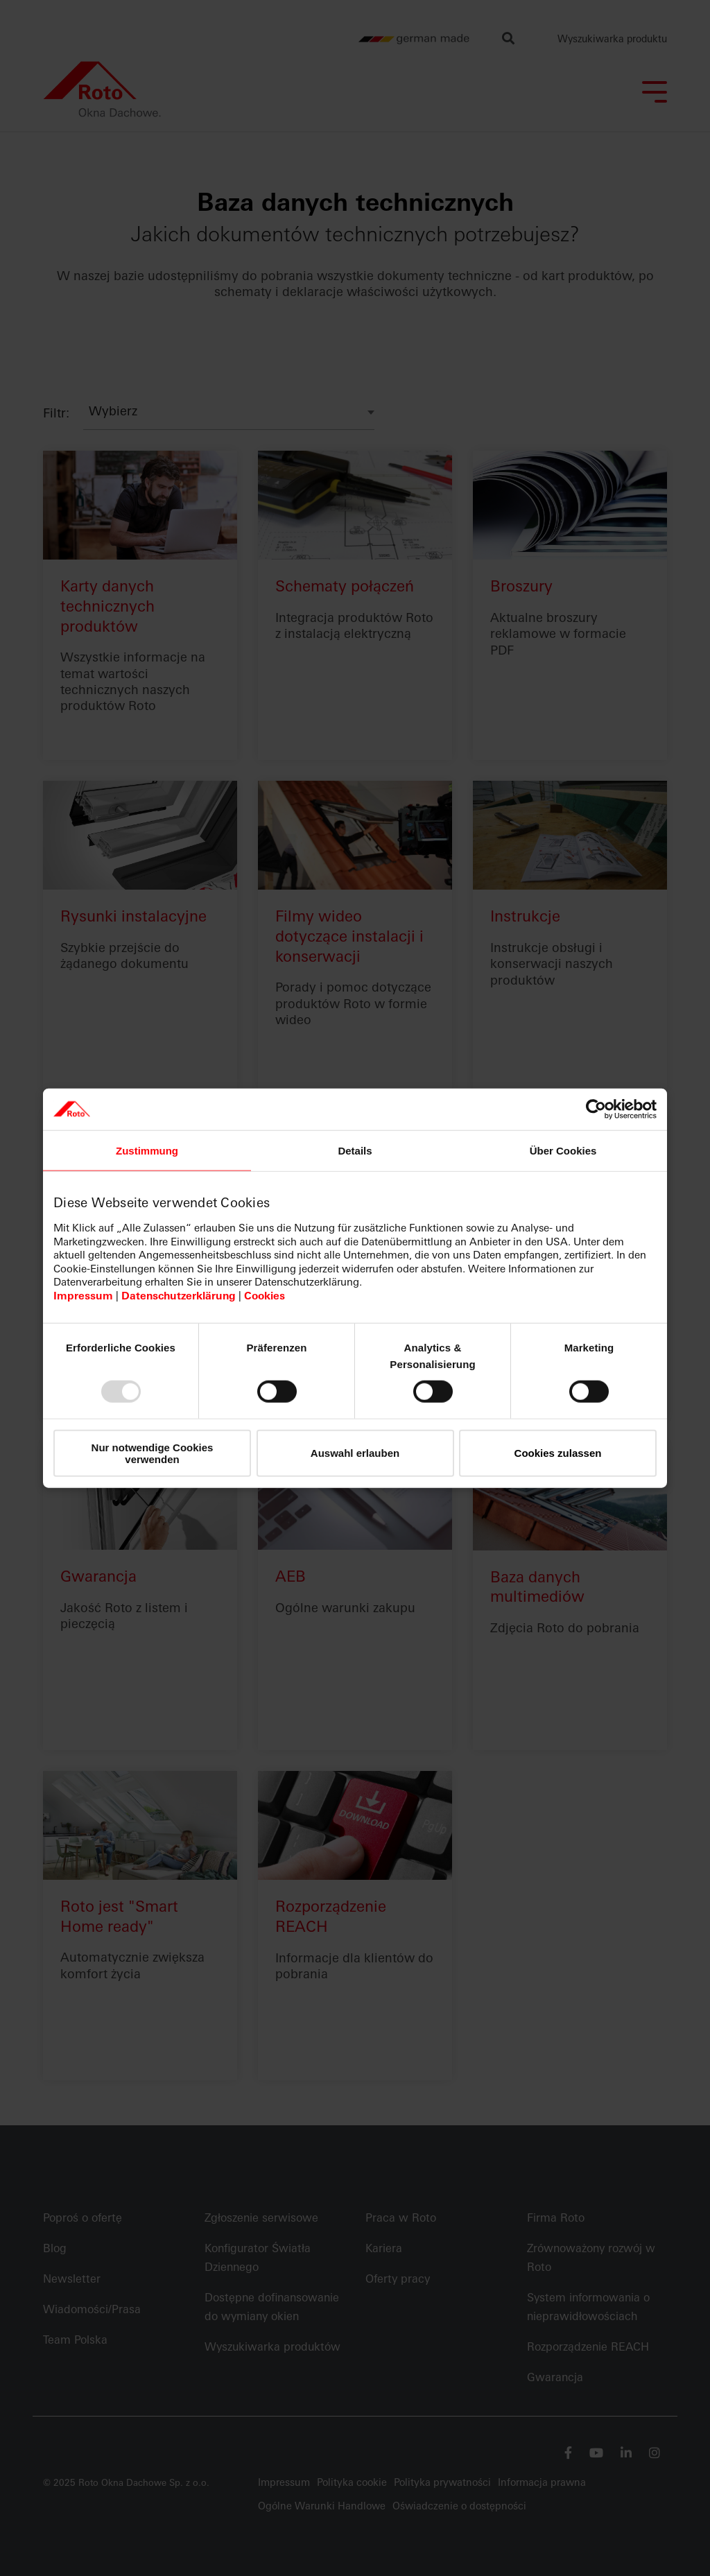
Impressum (83, 1296)
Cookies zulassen (558, 1453)
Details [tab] (355, 1150)
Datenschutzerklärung (178, 1296)
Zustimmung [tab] (147, 1150)
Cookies (264, 1296)
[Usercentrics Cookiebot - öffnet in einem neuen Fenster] (596, 1108)
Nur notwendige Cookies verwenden (153, 1452)
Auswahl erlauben (355, 1453)
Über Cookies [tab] (563, 1150)
